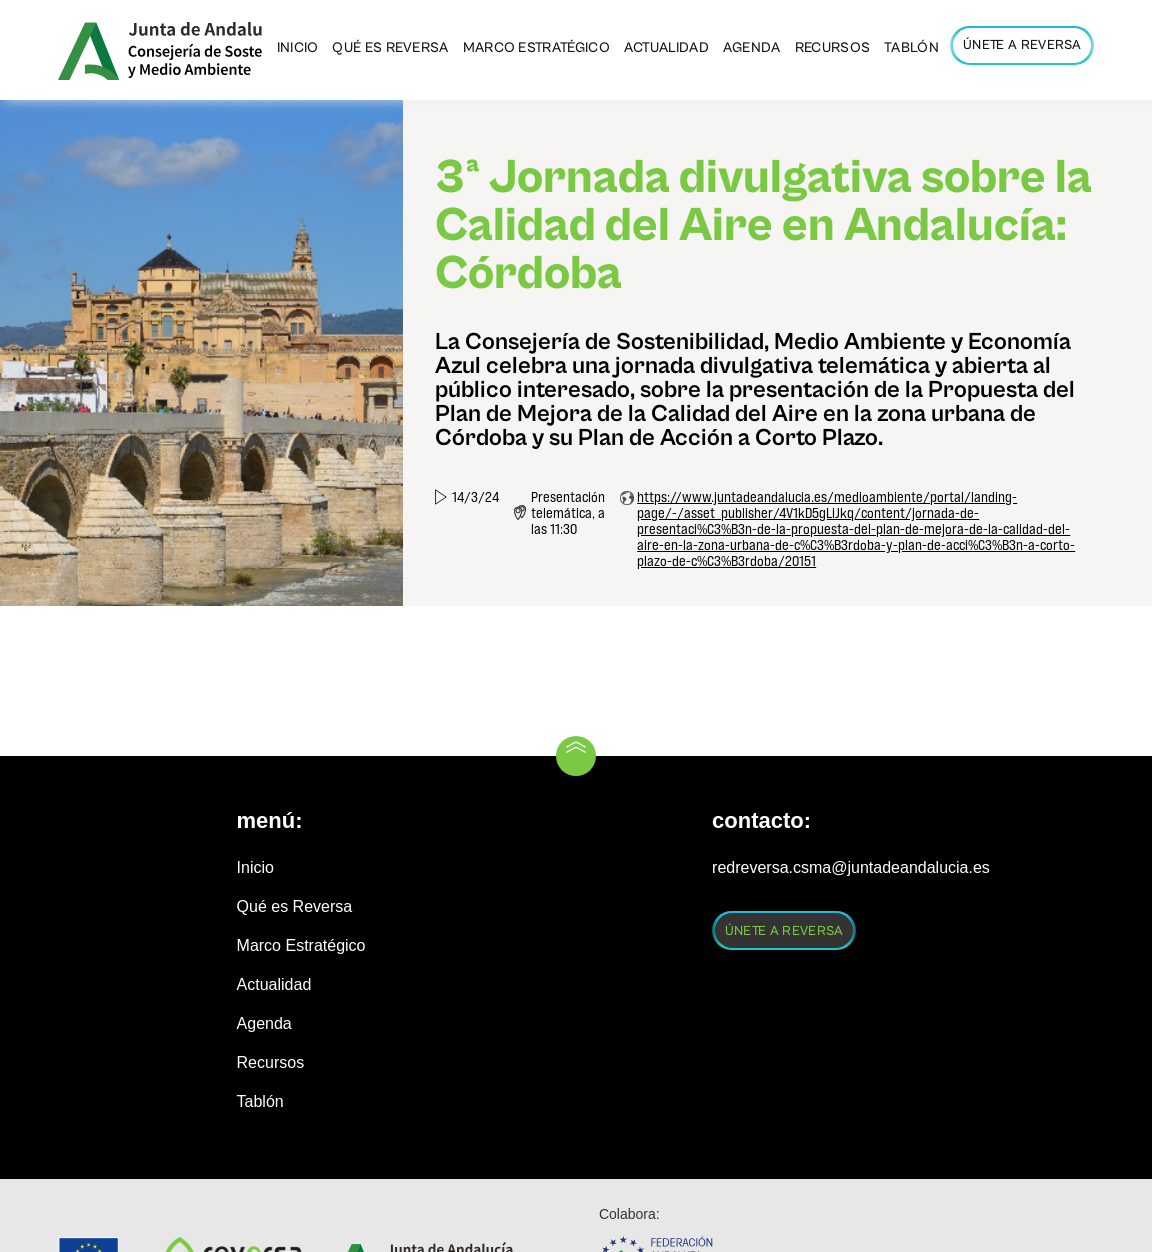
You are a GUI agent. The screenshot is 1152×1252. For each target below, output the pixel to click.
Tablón (260, 1101)
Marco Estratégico (301, 945)
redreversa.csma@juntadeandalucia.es (851, 867)
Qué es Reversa (295, 906)
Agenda (264, 1023)
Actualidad (274, 984)
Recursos (271, 1062)
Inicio (255, 867)
